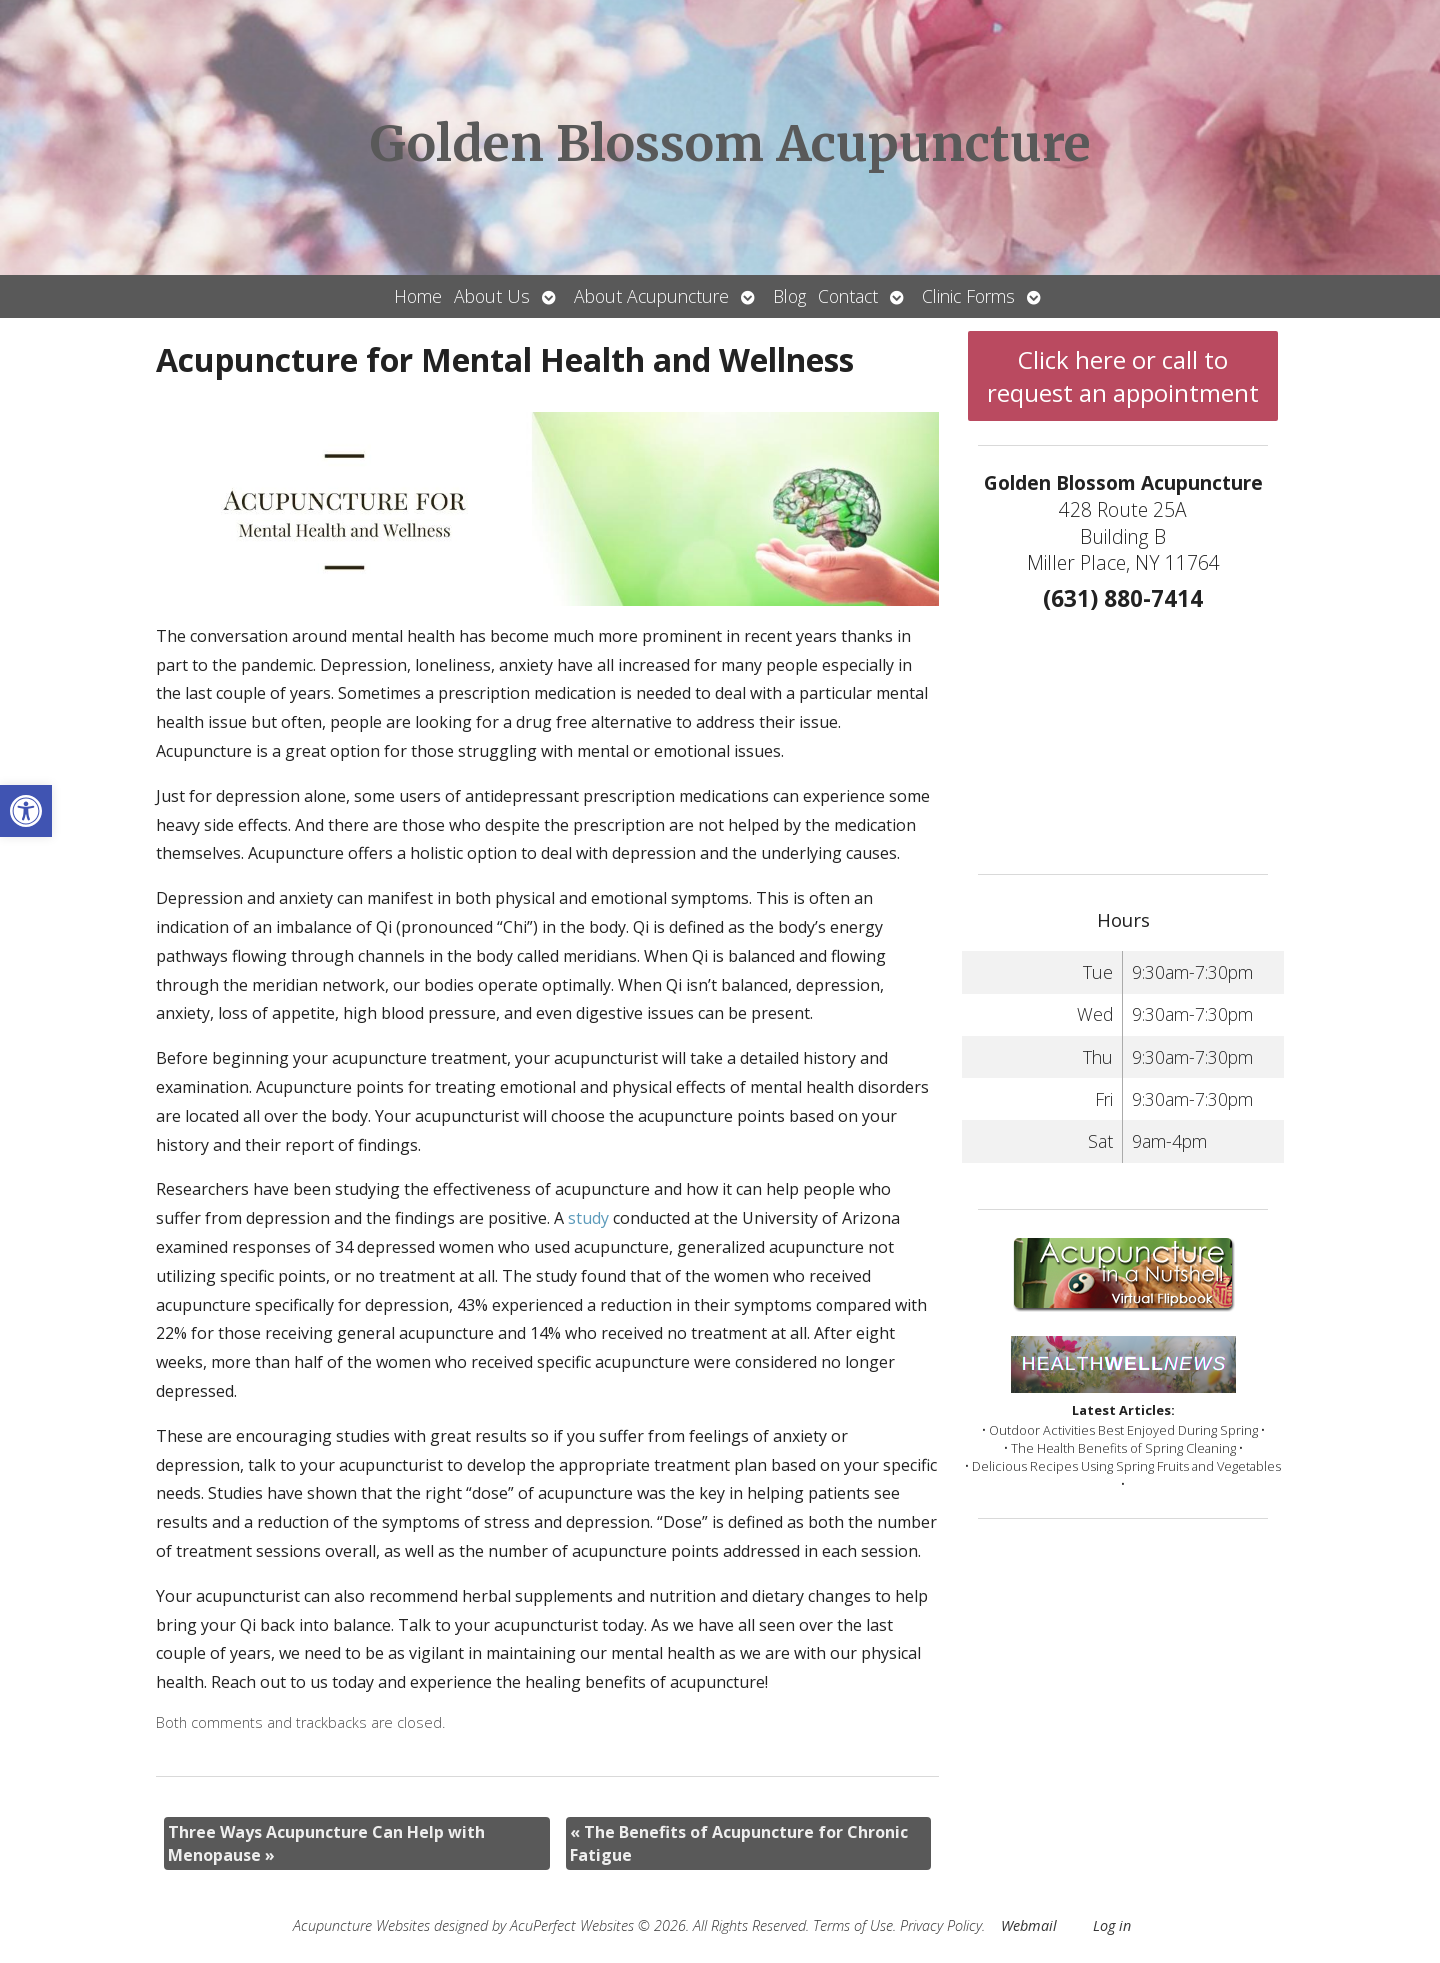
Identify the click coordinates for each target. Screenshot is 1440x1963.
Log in (1112, 1925)
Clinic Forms (968, 296)
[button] (26, 811)
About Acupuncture (651, 296)
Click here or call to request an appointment (1123, 376)
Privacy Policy (941, 1925)
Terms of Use (853, 1925)
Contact (848, 296)
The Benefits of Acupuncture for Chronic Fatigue (739, 1843)
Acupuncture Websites (361, 1925)
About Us (492, 296)
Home (418, 296)
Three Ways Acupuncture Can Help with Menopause (326, 1843)
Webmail (1029, 1925)
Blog (789, 296)
